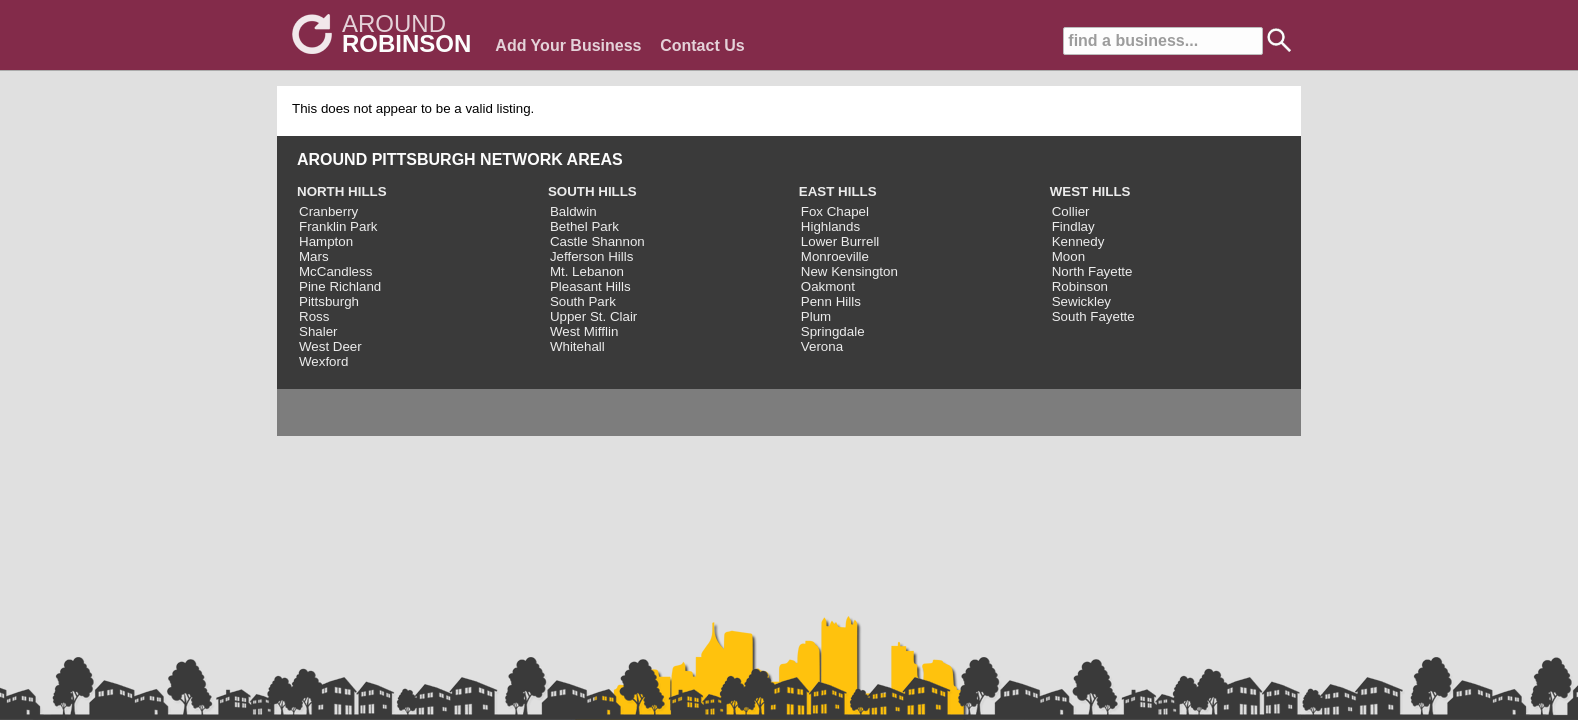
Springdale (833, 331)
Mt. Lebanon (587, 271)
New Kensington (849, 271)
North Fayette (1092, 271)
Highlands (830, 226)
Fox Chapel (835, 211)
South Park (583, 301)
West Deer (330, 346)
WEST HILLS (1090, 191)
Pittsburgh (329, 301)
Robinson (1080, 286)
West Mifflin (584, 331)
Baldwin (573, 211)
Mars (314, 256)
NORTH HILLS (342, 191)
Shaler (318, 331)
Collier (1071, 211)
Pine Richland (340, 286)
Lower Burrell (840, 241)
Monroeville (835, 256)
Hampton (326, 241)
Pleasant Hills (590, 286)
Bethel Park (584, 226)
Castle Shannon (597, 241)
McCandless (335, 271)
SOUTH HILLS (592, 191)
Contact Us (702, 45)
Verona (822, 346)
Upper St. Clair (593, 316)
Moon (1068, 256)
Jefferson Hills (591, 256)
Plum (816, 316)
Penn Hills (831, 301)
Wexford (323, 361)
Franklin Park (338, 226)
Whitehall (577, 346)
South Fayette (1093, 316)
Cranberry (328, 211)
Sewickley (1081, 301)
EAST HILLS (838, 191)
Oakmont (828, 286)
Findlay (1073, 226)
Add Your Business (568, 45)
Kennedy (1078, 241)
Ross (314, 316)
